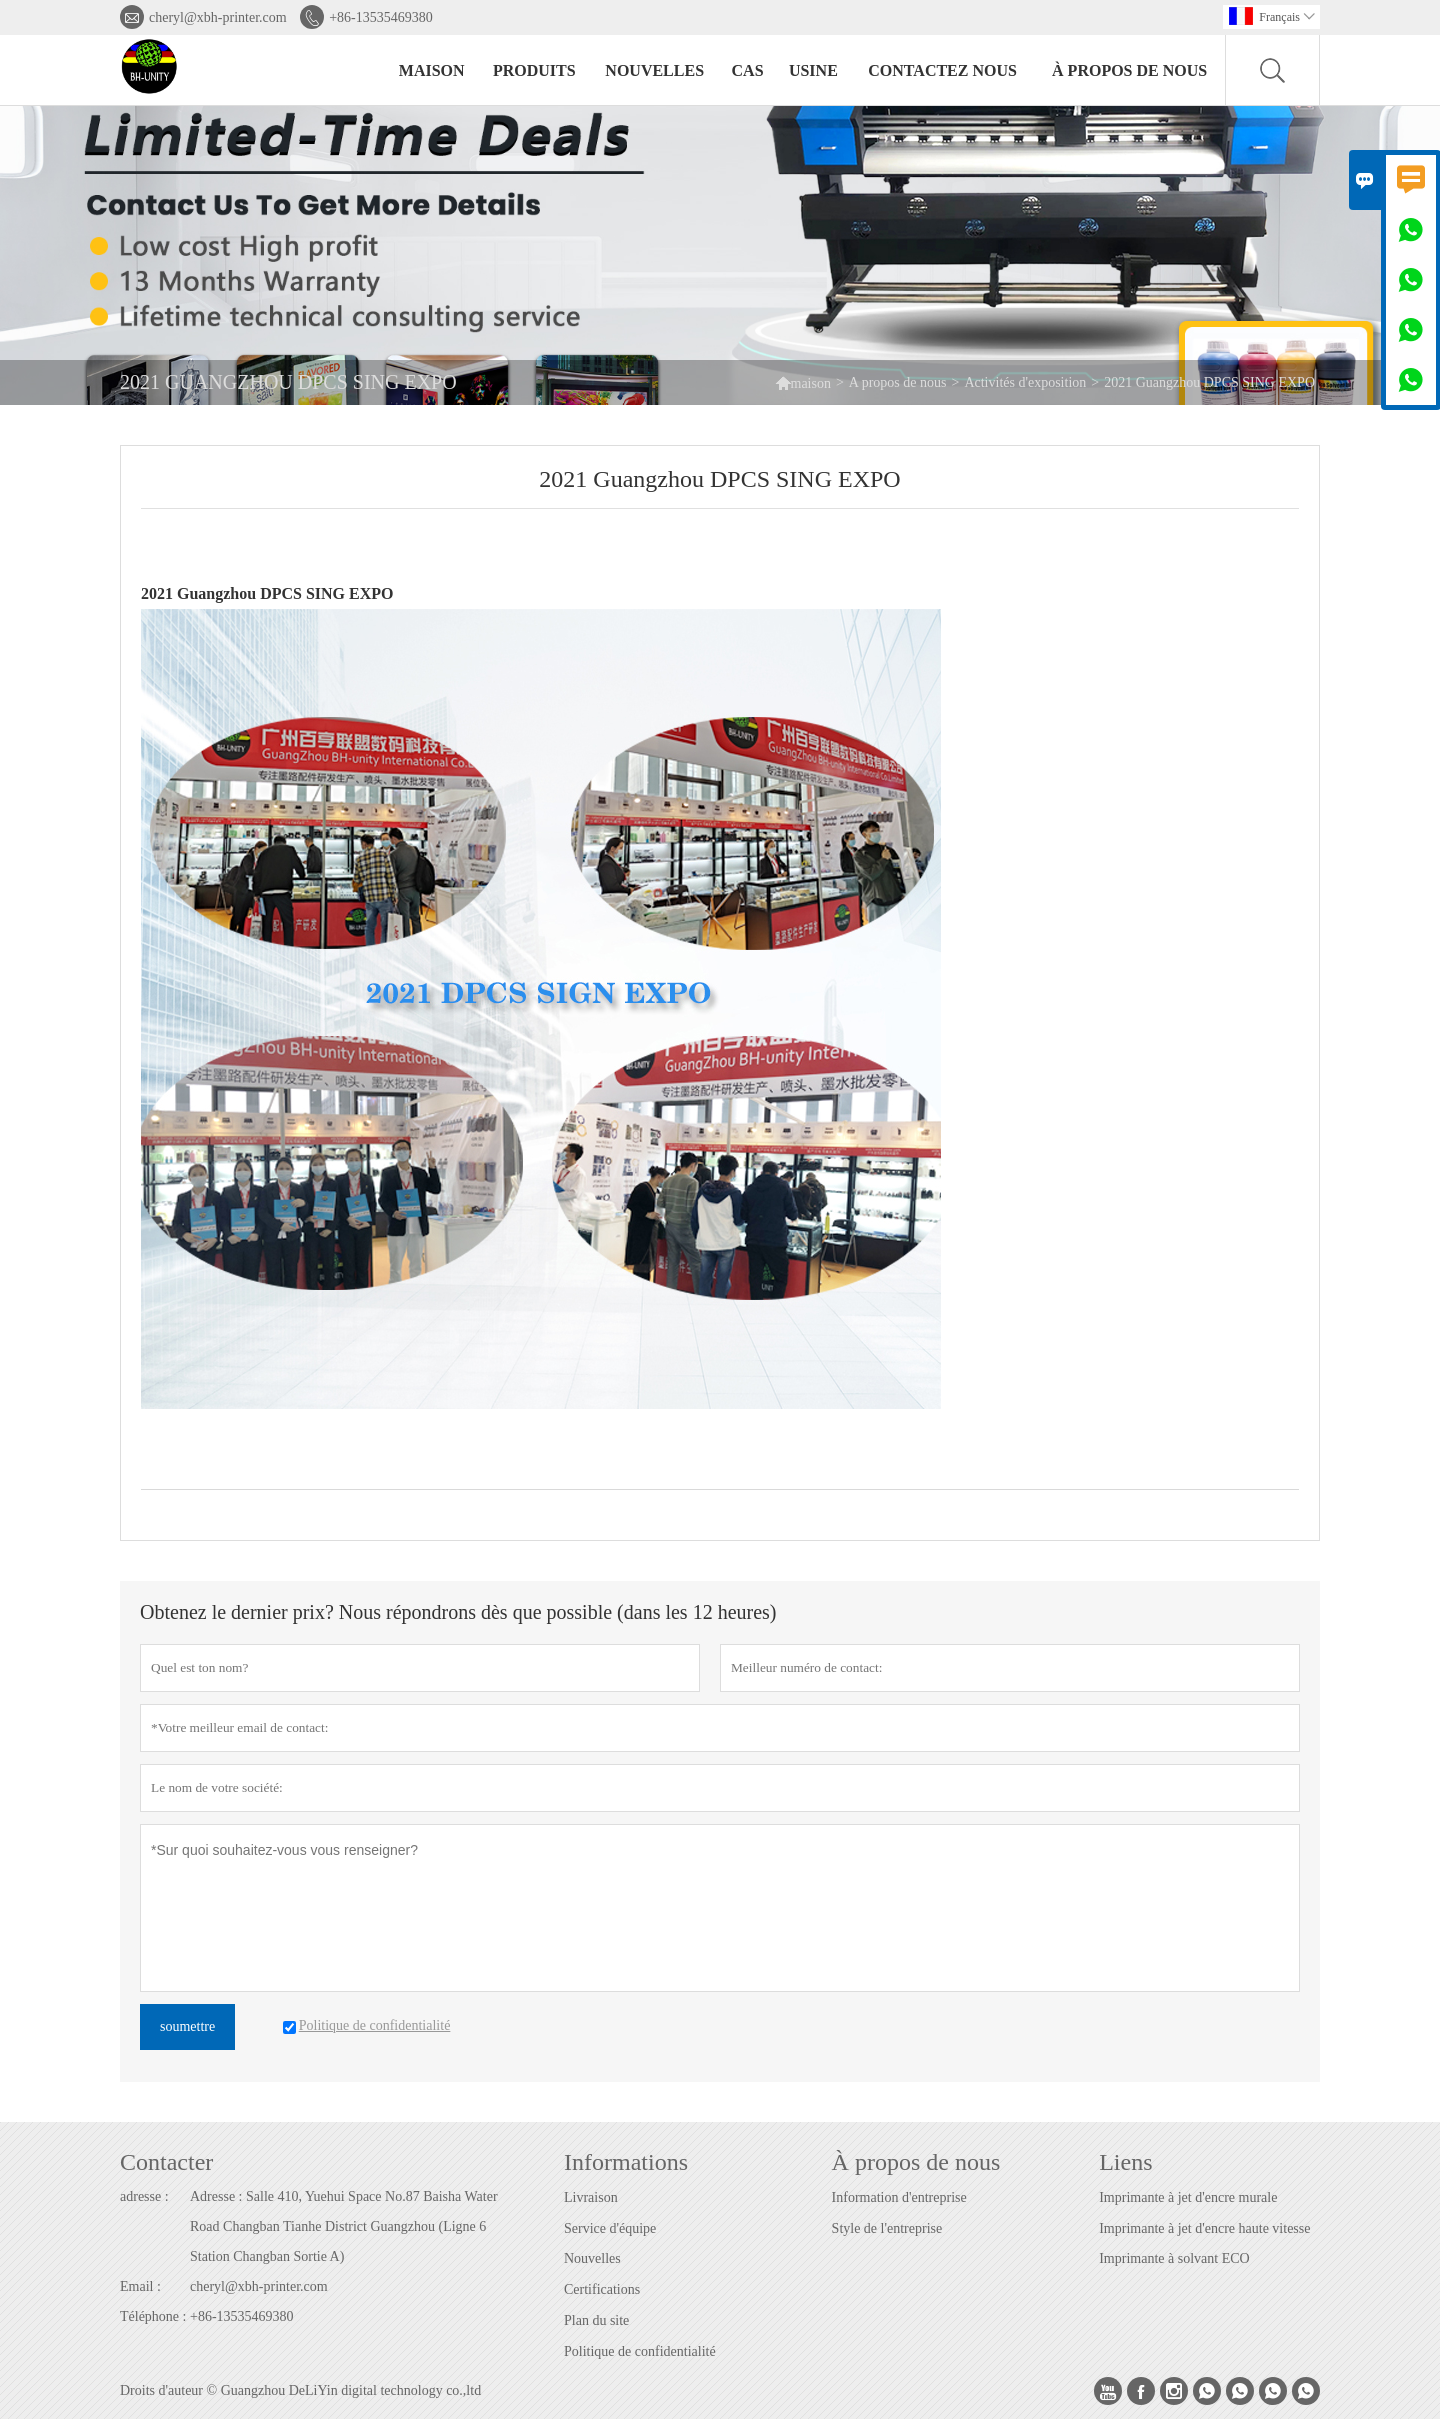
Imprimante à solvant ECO (1174, 2258)
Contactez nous (942, 70)
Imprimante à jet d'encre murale (1188, 2197)
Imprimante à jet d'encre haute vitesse (1204, 2228)
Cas (748, 70)
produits (534, 70)
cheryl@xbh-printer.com (218, 17)
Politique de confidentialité (640, 2351)
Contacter (166, 2162)
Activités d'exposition (1025, 382)
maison (432, 70)
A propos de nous (898, 382)
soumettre (187, 2026)
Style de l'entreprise (887, 2228)
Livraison (591, 2197)
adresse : (144, 2196)
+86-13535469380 (381, 17)
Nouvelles (592, 2258)
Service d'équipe (610, 2228)
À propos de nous (1129, 70)
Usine (813, 70)
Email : (140, 2286)
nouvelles (654, 70)
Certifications (602, 2289)
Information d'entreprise (899, 2197)
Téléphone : (153, 2316)
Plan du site (596, 2320)
